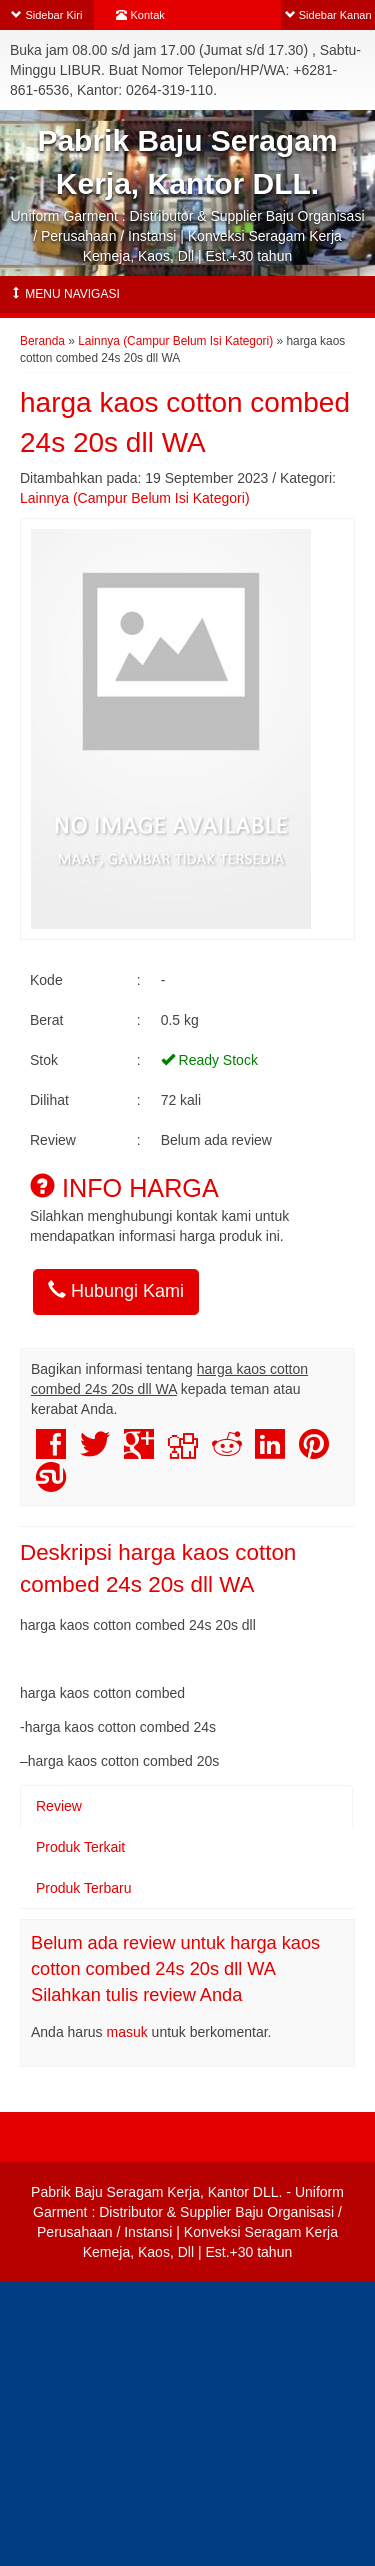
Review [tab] (59, 1806)
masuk (127, 2032)
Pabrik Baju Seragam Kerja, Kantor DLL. (156, 2192)
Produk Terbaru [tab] (83, 1888)
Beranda (42, 341)
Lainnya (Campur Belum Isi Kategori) (175, 341)
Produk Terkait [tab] (80, 1847)
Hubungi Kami (116, 1290)
